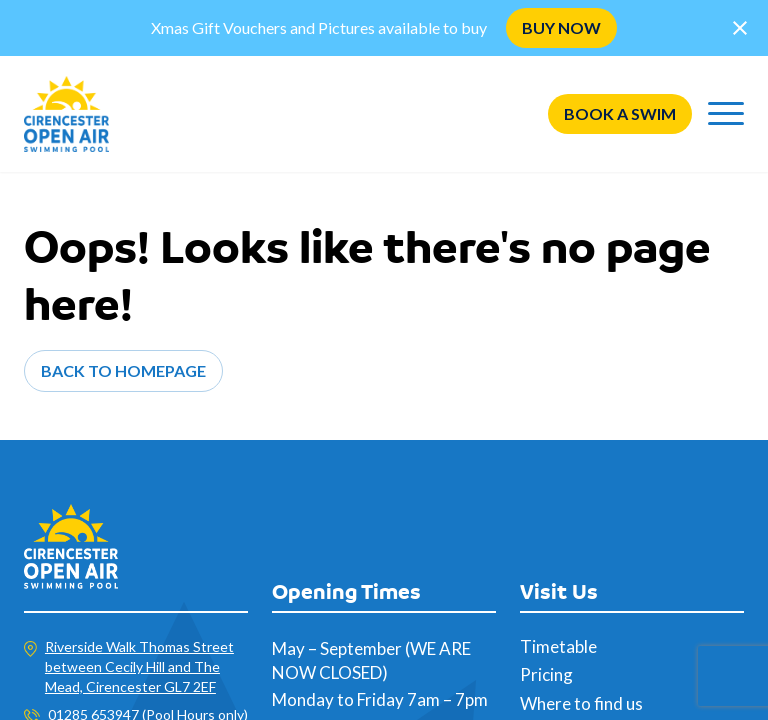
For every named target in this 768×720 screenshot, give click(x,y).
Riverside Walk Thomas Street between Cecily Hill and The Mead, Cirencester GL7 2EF (139, 666)
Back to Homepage (123, 370)
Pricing (546, 674)
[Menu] (726, 114)
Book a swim (620, 113)
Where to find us (581, 703)
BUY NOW (561, 27)
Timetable (558, 646)
